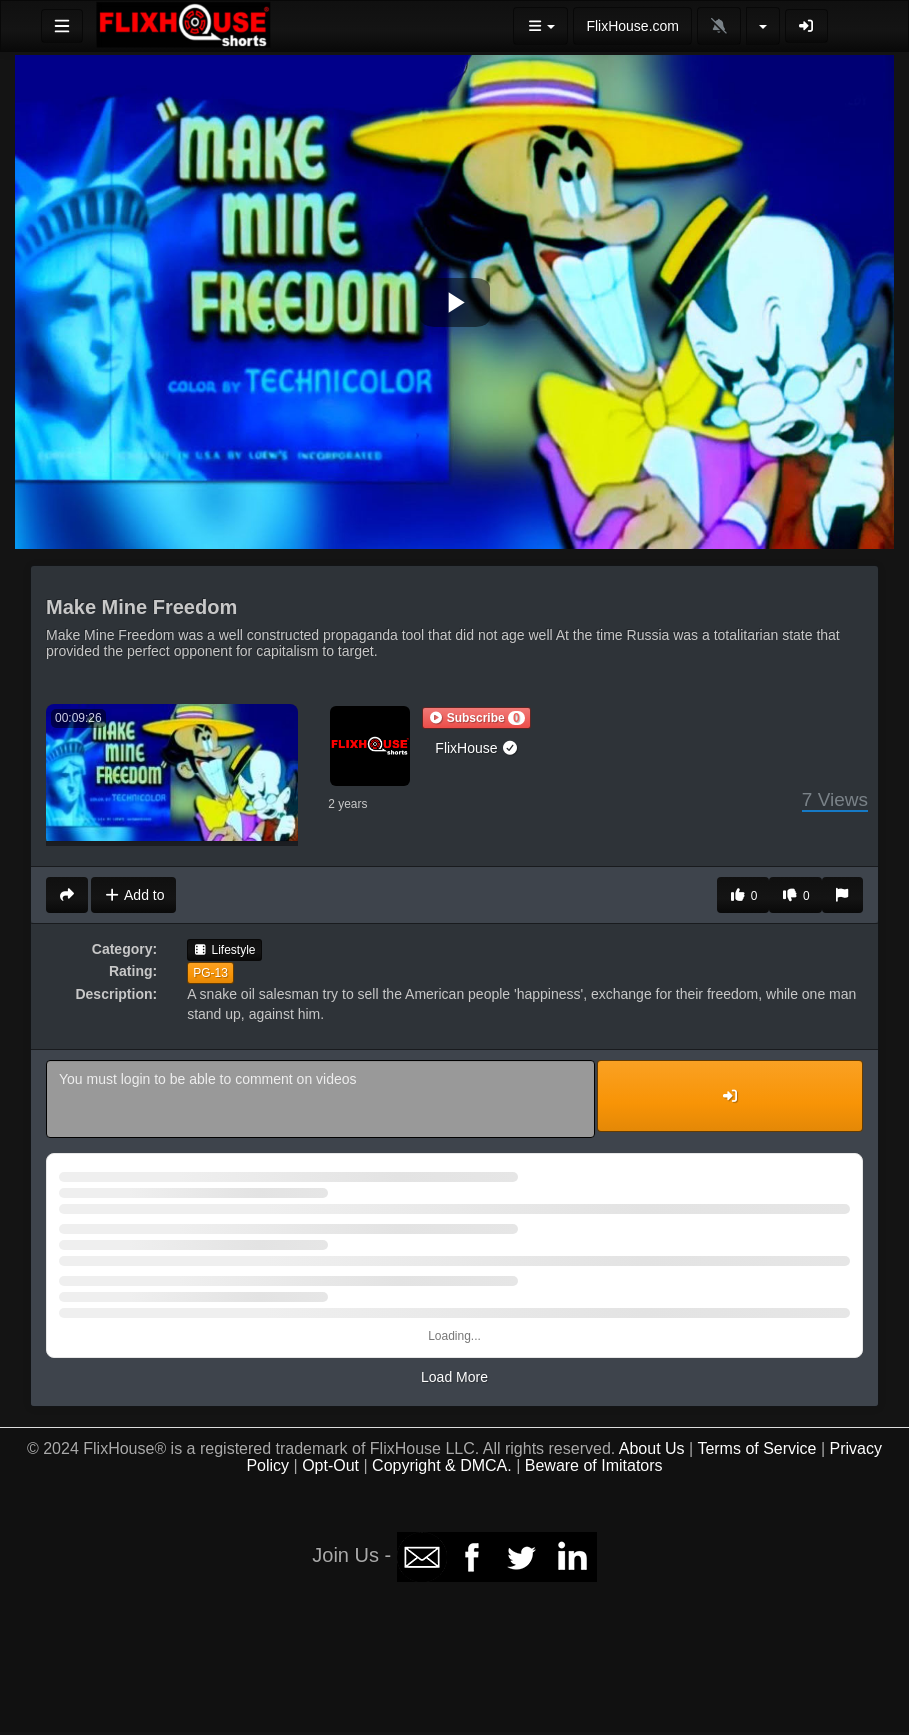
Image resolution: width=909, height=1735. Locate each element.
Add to (133, 895)
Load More (454, 1377)
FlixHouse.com (632, 26)
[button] (476, 718)
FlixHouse (477, 748)
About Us (652, 1448)
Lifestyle (224, 950)
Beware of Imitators (594, 1465)
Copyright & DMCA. (442, 1465)
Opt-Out (330, 1465)
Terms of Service (756, 1448)
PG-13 (210, 973)
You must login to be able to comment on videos (320, 1099)
